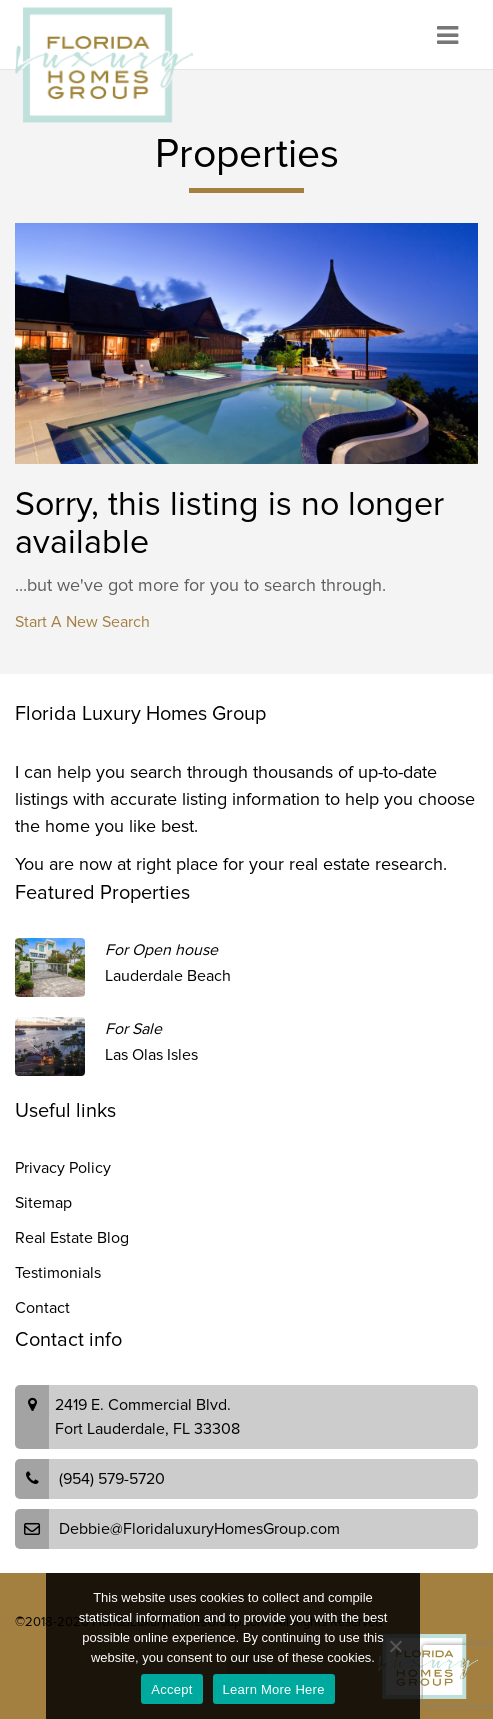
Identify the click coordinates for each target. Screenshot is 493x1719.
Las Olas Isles (151, 1055)
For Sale (133, 1029)
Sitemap (43, 1203)
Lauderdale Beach (168, 976)
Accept (171, 1689)
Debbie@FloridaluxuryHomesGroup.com (199, 1529)
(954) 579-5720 (112, 1479)
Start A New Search (82, 622)
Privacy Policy (63, 1168)
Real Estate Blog (72, 1238)
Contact (42, 1308)
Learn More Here (274, 1689)
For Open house (161, 950)
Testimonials (58, 1273)
